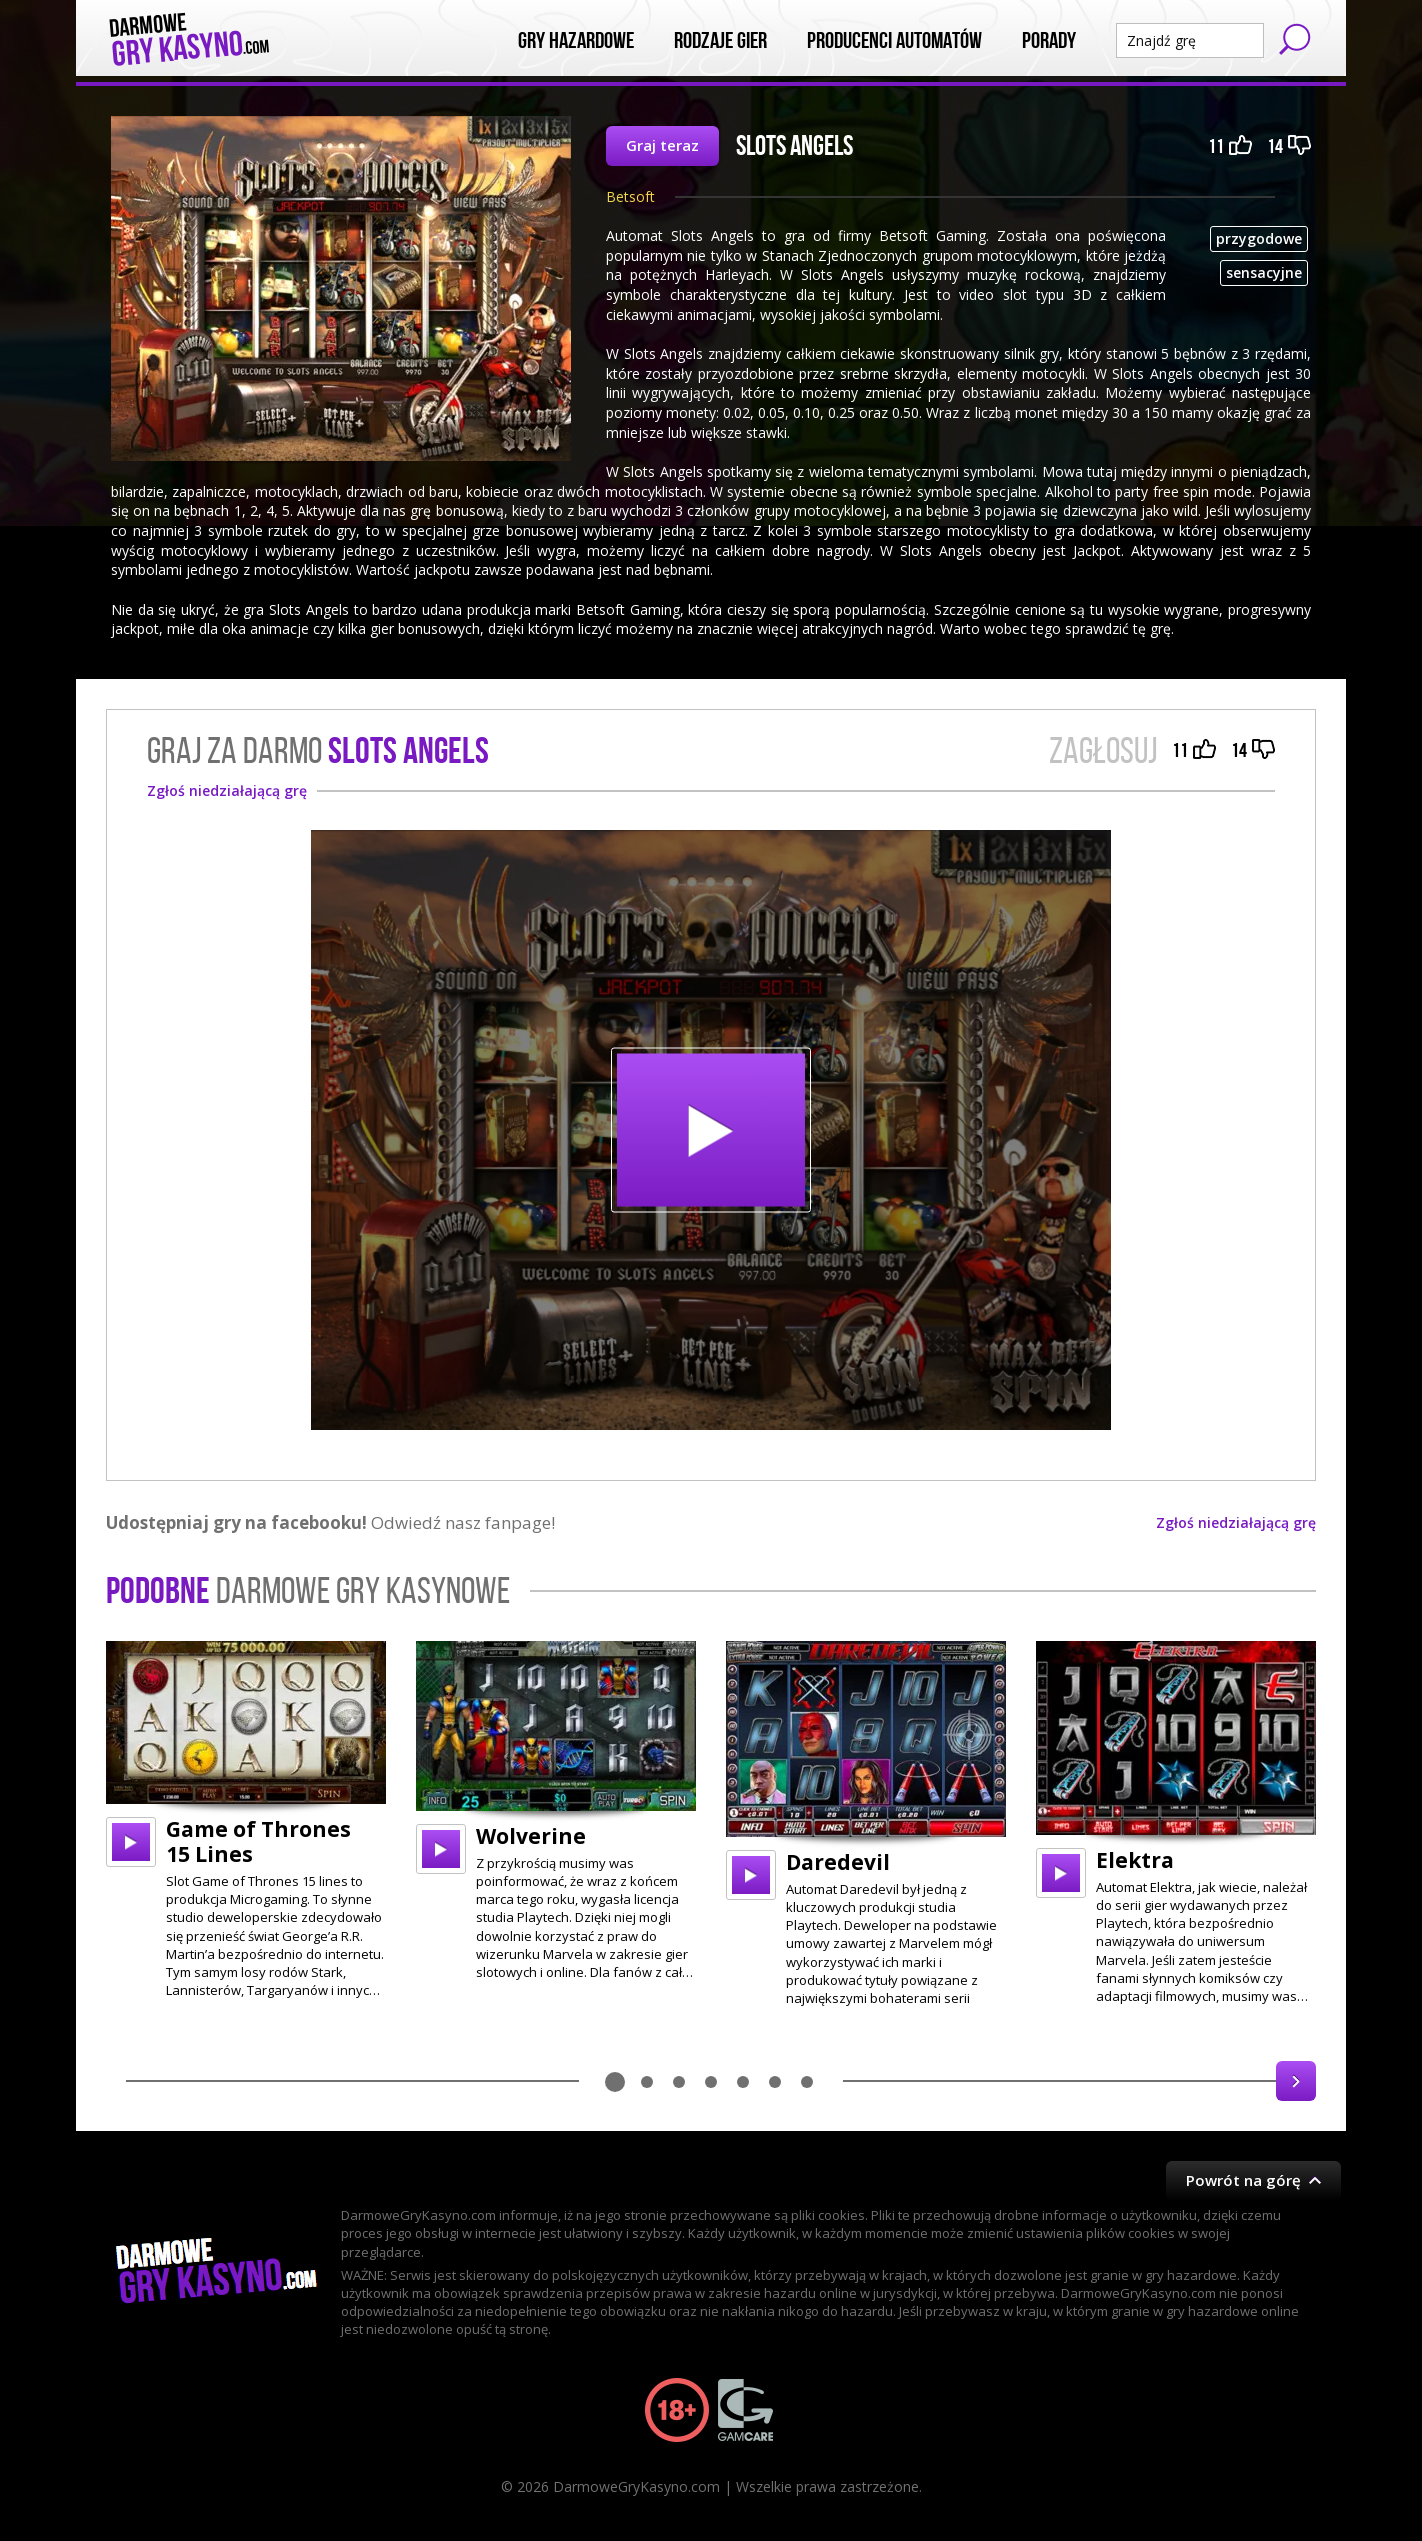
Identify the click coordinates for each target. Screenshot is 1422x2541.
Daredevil (838, 1862)
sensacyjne (1264, 272)
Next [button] (1296, 2081)
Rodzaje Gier (720, 41)
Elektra (1135, 1860)
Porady (1049, 41)
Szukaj (1295, 39)
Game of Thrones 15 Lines (258, 1841)
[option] (246, 1820)
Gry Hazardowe (576, 41)
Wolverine (531, 1836)
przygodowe (1259, 238)
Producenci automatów (894, 41)
